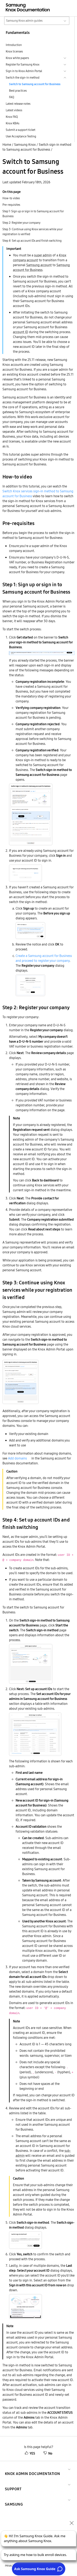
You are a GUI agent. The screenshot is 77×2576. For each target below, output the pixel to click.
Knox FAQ (12, 117)
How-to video (11, 198)
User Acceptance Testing (21, 136)
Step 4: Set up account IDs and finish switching (32, 241)
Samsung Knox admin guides (24, 21)
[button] (32, 2468)
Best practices (18, 91)
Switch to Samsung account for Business (34, 84)
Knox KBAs (12, 123)
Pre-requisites (11, 205)
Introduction (14, 45)
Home (6, 144)
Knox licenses (14, 51)
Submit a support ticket (20, 130)
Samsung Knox (25, 144)
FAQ (11, 97)
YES (30, 2453)
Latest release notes (18, 104)
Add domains (17, 1458)
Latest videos (14, 110)
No (47, 2453)
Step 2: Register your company (21, 223)
